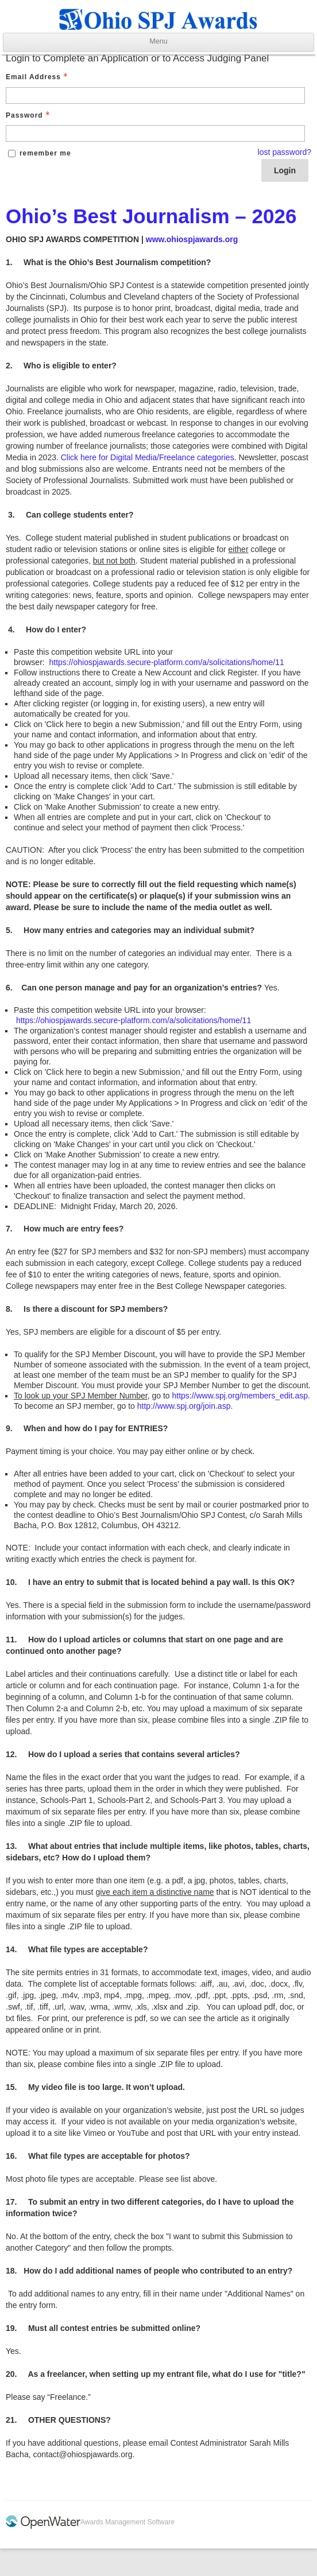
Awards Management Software (127, 2522)
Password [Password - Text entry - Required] (29, 115)
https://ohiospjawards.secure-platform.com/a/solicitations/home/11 (166, 662)
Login (285, 170)
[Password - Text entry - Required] (155, 133)
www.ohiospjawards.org (192, 239)
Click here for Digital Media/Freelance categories (147, 457)
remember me (45, 153)
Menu (158, 41)
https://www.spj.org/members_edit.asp (240, 1395)
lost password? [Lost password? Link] (284, 152)
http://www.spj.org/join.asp (184, 1406)
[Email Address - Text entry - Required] (155, 95)
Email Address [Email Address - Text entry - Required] (38, 77)
